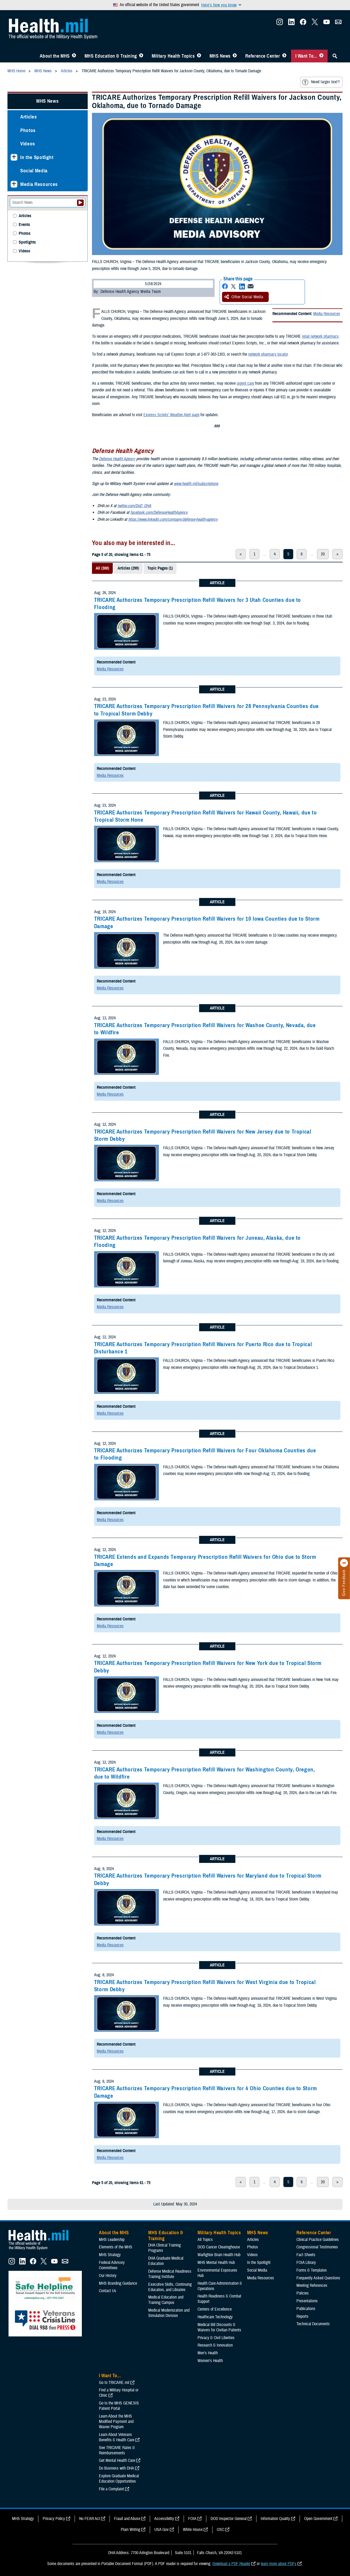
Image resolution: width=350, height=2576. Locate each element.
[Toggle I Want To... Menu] (321, 56)
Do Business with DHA (116, 2468)
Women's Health (210, 2360)
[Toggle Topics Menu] (199, 56)
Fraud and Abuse (127, 2518)
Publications (305, 2308)
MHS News (220, 56)
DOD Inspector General (229, 2518)
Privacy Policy (54, 2518)
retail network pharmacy (320, 336)
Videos (27, 144)
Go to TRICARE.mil (114, 2382)
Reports (302, 2316)
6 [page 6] (302, 554)
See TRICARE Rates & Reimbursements (117, 2450)
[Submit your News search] (80, 203)
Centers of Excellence (215, 2309)
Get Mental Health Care (117, 2460)
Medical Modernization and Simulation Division (169, 2313)
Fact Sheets (305, 2254)
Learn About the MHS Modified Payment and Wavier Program (116, 2422)
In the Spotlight (37, 157)
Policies (302, 2293)
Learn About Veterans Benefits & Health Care (116, 2437)
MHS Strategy (110, 2254)
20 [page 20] (323, 554)
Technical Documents (313, 2324)
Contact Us (107, 2290)
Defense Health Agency (117, 459)
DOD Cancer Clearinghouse (219, 2247)
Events (24, 224)
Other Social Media (243, 297)
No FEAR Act (89, 2518)
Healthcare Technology (215, 2317)
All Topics (205, 2239)
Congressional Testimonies (317, 2247)
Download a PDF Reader (231, 2563)
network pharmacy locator (268, 354)
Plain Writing (130, 2529)
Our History (107, 2275)
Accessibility (164, 2518)
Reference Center (262, 56)
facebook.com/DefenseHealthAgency (159, 512)
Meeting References (311, 2285)
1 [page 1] (254, 554)
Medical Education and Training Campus (165, 2300)
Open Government (318, 2518)
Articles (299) (128, 568)
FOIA (192, 2518)
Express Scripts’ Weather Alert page (171, 415)
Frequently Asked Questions (318, 2278)
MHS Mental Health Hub (216, 2262)
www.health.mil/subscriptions (196, 483)
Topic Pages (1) (160, 568)
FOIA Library (306, 2262)
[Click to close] (344, 1563)
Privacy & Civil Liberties (216, 2337)
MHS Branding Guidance (118, 2283)
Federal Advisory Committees (112, 2265)
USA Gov (161, 2529)
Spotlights (27, 242)
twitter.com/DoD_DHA (134, 505)
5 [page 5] (288, 554)
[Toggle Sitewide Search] (334, 56)
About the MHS (55, 56)
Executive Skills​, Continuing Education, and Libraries (170, 2287)
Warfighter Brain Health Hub (219, 2254)
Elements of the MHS (115, 2247)
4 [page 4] (275, 554)
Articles (28, 117)
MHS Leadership (111, 2239)
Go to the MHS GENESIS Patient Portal (119, 2405)
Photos (28, 130)
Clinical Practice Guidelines (317, 2239)
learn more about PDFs (278, 2563)
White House (193, 2529)
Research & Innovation (215, 2345)
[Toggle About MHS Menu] (74, 56)
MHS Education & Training (111, 56)
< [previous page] (241, 554)
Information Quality (275, 2518)
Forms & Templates (311, 2270)
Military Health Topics (173, 56)
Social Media (34, 171)
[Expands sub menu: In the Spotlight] (14, 157)
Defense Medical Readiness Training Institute (169, 2274)
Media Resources (326, 313)
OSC (220, 2529)
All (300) (102, 568)
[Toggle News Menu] (235, 56)
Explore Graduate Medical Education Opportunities (119, 2478)
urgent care (245, 383)
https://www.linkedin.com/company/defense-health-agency (173, 519)
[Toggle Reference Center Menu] (284, 56)
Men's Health (208, 2353)
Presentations (307, 2301)
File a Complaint (111, 2489)
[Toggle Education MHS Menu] (141, 56)
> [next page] (337, 554)
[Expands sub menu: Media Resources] (14, 184)
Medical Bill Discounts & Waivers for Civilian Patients (219, 2327)
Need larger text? (321, 82)
